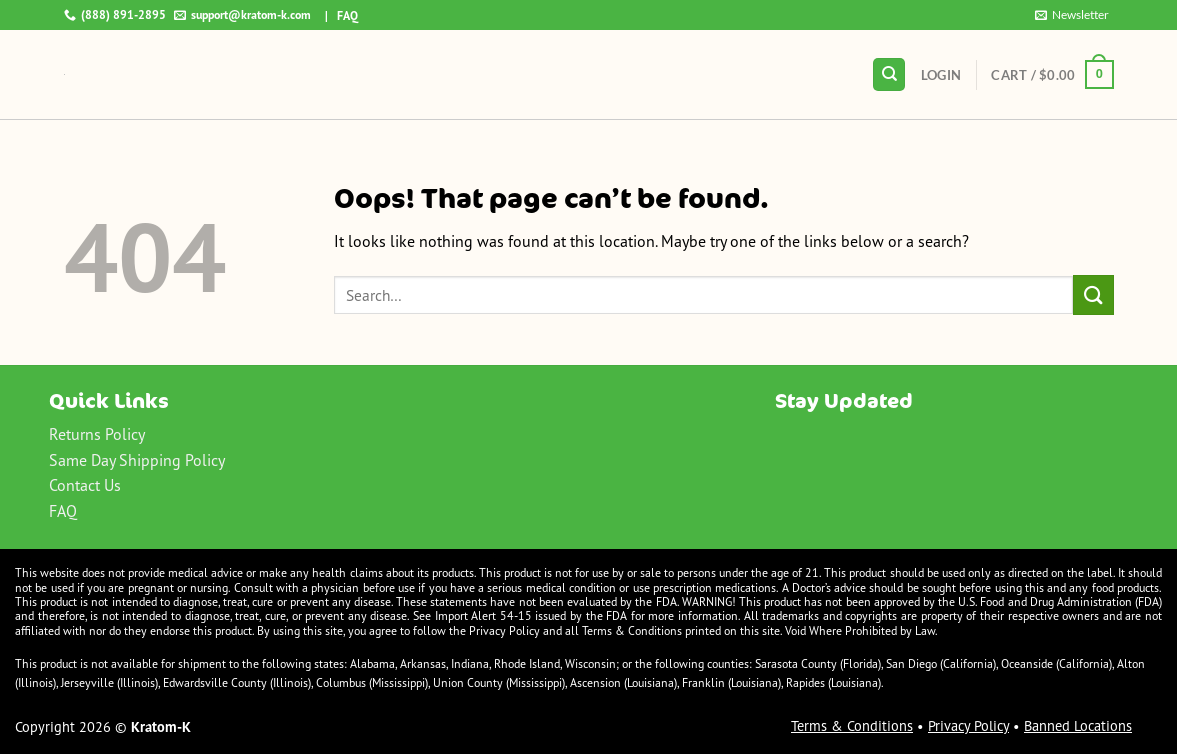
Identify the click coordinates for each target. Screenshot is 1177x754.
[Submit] (1093, 294)
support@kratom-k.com (242, 14)
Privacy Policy (968, 726)
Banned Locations (1078, 726)
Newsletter (1072, 14)
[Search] (889, 74)
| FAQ (337, 15)
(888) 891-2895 (115, 14)
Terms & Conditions (852, 726)
